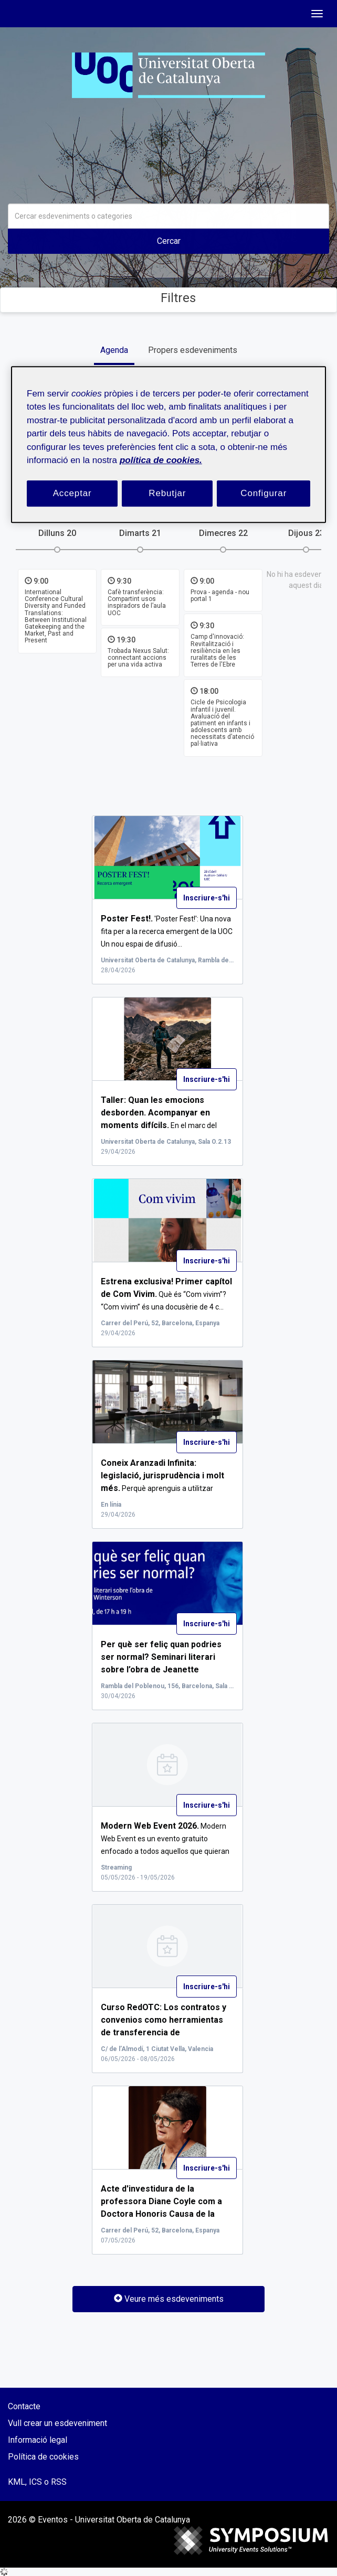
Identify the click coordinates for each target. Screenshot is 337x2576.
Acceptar (72, 493)
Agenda (114, 350)
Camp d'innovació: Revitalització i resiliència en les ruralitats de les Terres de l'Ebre (217, 651)
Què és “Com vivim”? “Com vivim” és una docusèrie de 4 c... (166, 1294)
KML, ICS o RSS (37, 2482)
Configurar (263, 493)
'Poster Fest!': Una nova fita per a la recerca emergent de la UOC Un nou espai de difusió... (167, 931)
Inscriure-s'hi (206, 898)
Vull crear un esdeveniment (57, 2423)
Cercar (169, 241)
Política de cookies (43, 2457)
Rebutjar (167, 493)
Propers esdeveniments (192, 350)
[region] (168, 444)
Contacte (24, 2406)
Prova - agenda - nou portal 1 (220, 595)
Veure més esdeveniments (169, 2299)
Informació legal (37, 2440)
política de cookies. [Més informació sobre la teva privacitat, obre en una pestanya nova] (161, 460)
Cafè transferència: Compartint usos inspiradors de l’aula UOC (137, 602)
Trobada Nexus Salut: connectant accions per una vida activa (138, 657)
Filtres (169, 298)
